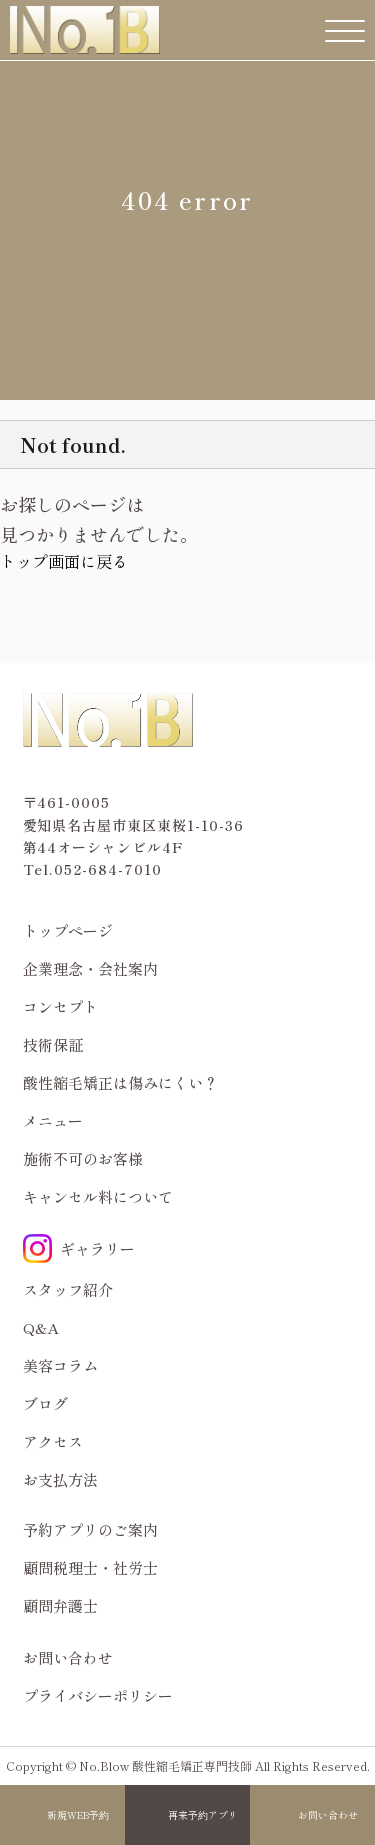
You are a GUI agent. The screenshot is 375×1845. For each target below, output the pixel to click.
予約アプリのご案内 (90, 1529)
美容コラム (60, 1365)
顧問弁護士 (60, 1605)
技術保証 (53, 1044)
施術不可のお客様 (83, 1158)
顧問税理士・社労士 (90, 1567)
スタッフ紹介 (68, 1289)
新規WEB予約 (78, 1815)
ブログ (45, 1403)
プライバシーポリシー (98, 1695)
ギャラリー (79, 1248)
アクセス (53, 1441)
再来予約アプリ (203, 1815)
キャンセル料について (98, 1196)
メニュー (53, 1120)
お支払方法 (60, 1479)
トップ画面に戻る (64, 561)
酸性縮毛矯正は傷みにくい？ (120, 1082)
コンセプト (60, 1006)
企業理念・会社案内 (90, 968)
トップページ (68, 930)
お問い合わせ (328, 1815)
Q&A (41, 1327)
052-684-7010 (108, 869)
